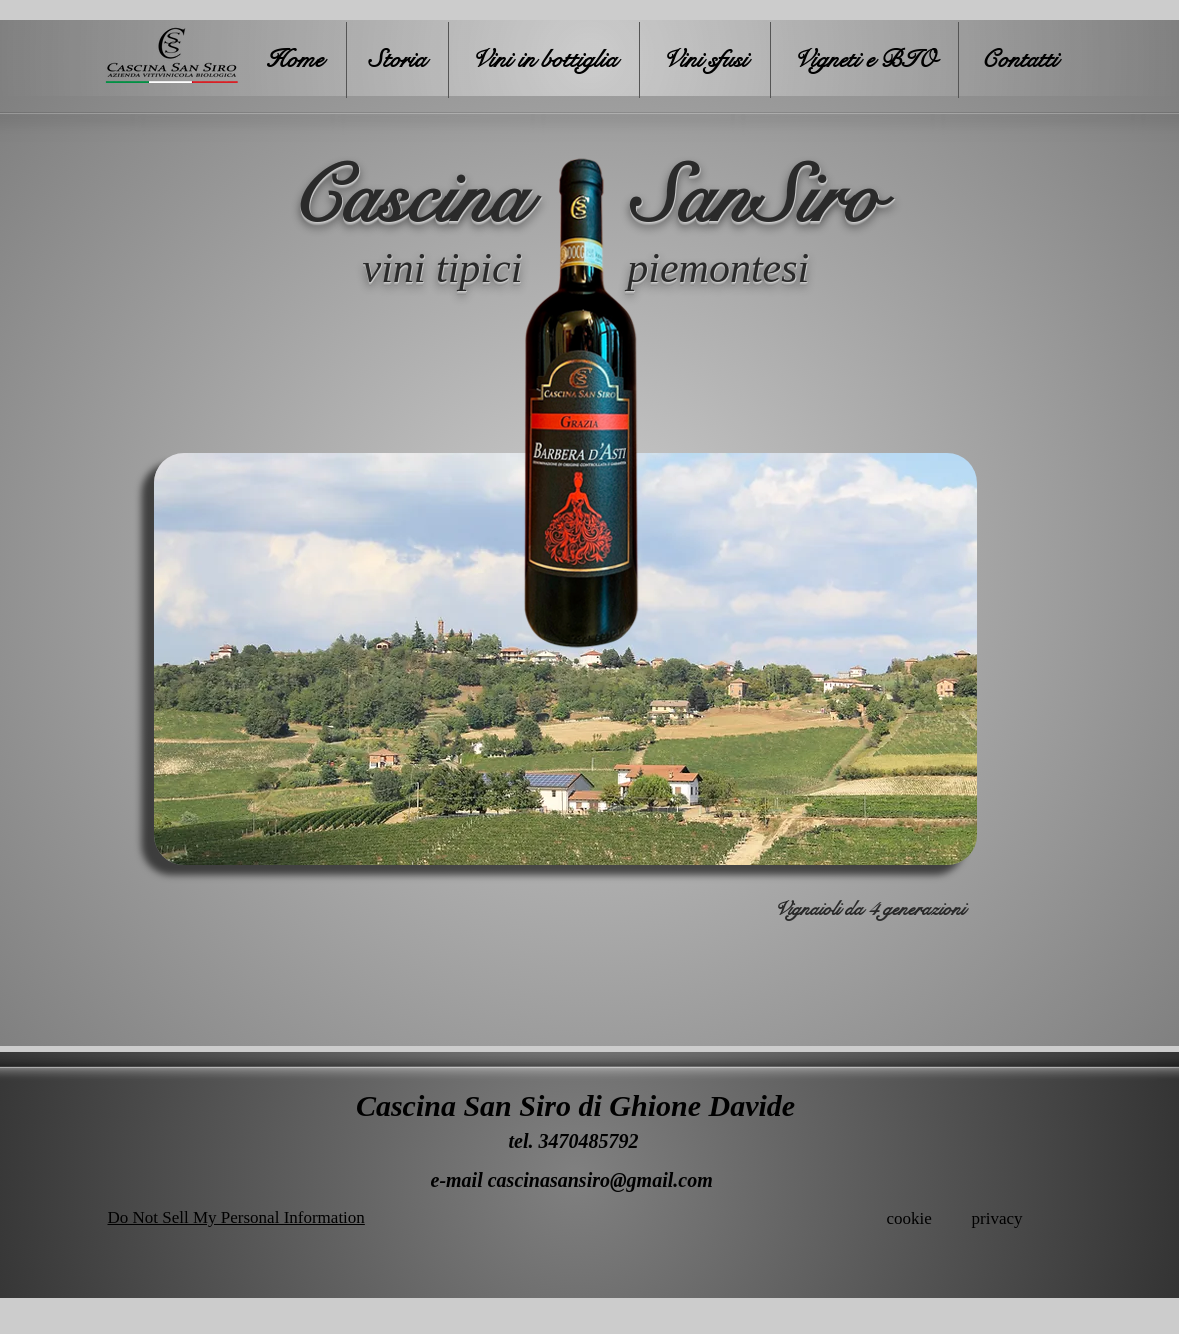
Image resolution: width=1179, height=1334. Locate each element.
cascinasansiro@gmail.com (600, 1180)
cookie (909, 1218)
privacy (997, 1218)
